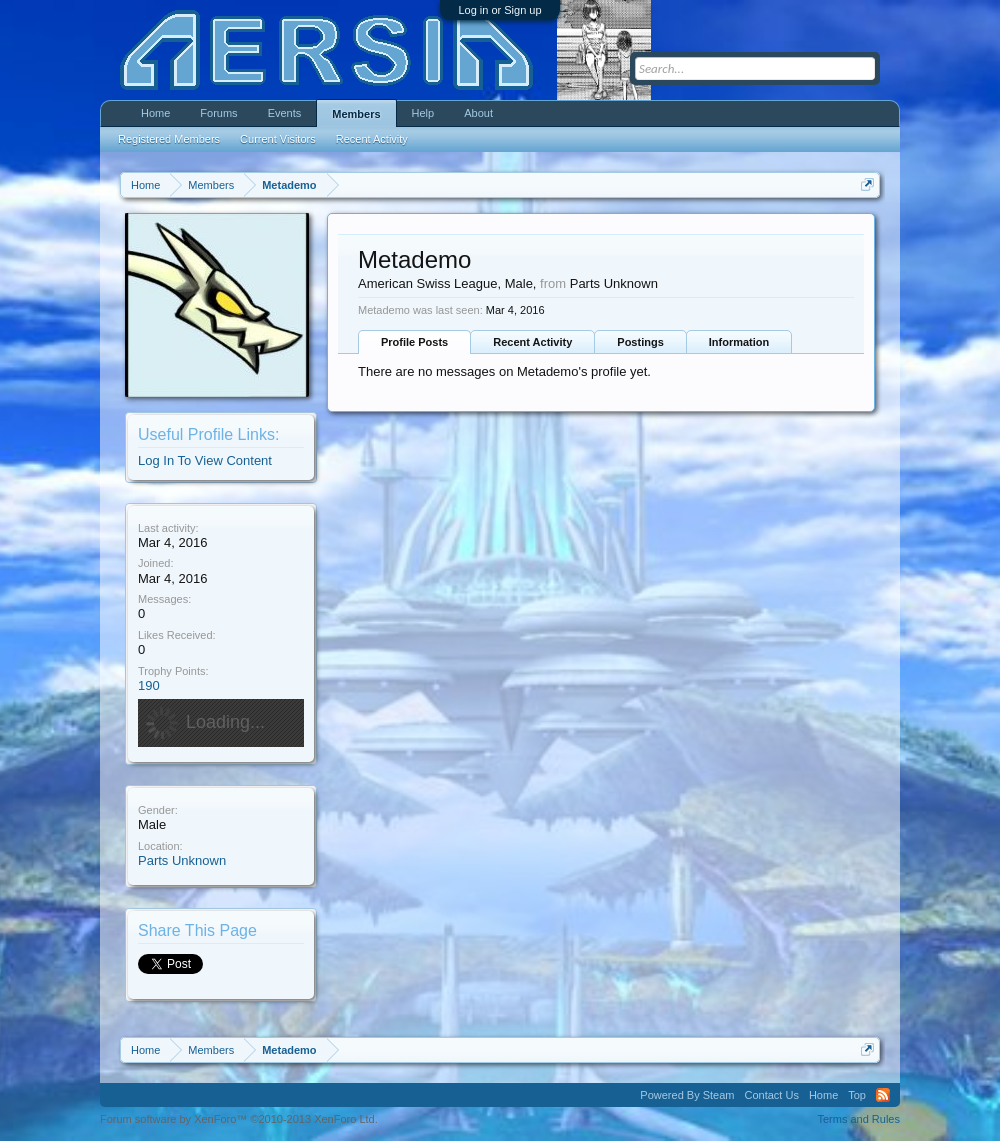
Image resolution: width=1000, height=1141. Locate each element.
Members (356, 114)
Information (739, 342)
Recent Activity (532, 342)
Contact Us (771, 1095)
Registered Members (169, 139)
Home (155, 113)
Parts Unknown (182, 860)
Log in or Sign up (499, 10)
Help (423, 113)
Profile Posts (414, 342)
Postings (640, 342)
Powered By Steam (687, 1095)
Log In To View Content (205, 460)
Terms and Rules (858, 1119)
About (478, 113)
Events (285, 113)
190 (149, 685)
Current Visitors (278, 139)
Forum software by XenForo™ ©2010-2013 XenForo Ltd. (239, 1119)
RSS (883, 1095)
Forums (218, 113)
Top (857, 1095)
